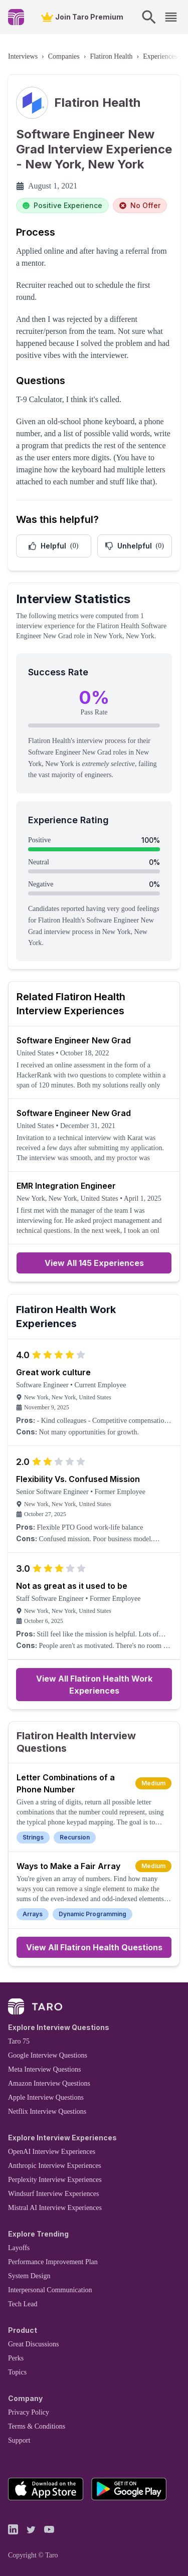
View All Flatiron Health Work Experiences (94, 1685)
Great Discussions (33, 2344)
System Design (29, 2276)
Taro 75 (19, 2041)
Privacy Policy (28, 2412)
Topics (17, 2372)
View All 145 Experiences (94, 1263)
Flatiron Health (111, 56)
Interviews (23, 56)
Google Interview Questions (47, 2055)
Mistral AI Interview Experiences (55, 2208)
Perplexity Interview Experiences (55, 2179)
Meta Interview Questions (44, 2069)
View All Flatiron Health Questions (94, 1947)
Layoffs (19, 2248)
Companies (64, 56)
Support (19, 2440)
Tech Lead (22, 2304)
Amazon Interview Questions (49, 2083)
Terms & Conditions (36, 2426)
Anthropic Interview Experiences (54, 2165)
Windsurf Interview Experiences (53, 2193)
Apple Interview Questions (46, 2097)
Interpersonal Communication (50, 2290)
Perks (16, 2358)
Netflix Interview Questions (47, 2111)
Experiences (160, 56)
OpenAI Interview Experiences (51, 2151)
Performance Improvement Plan (53, 2262)
